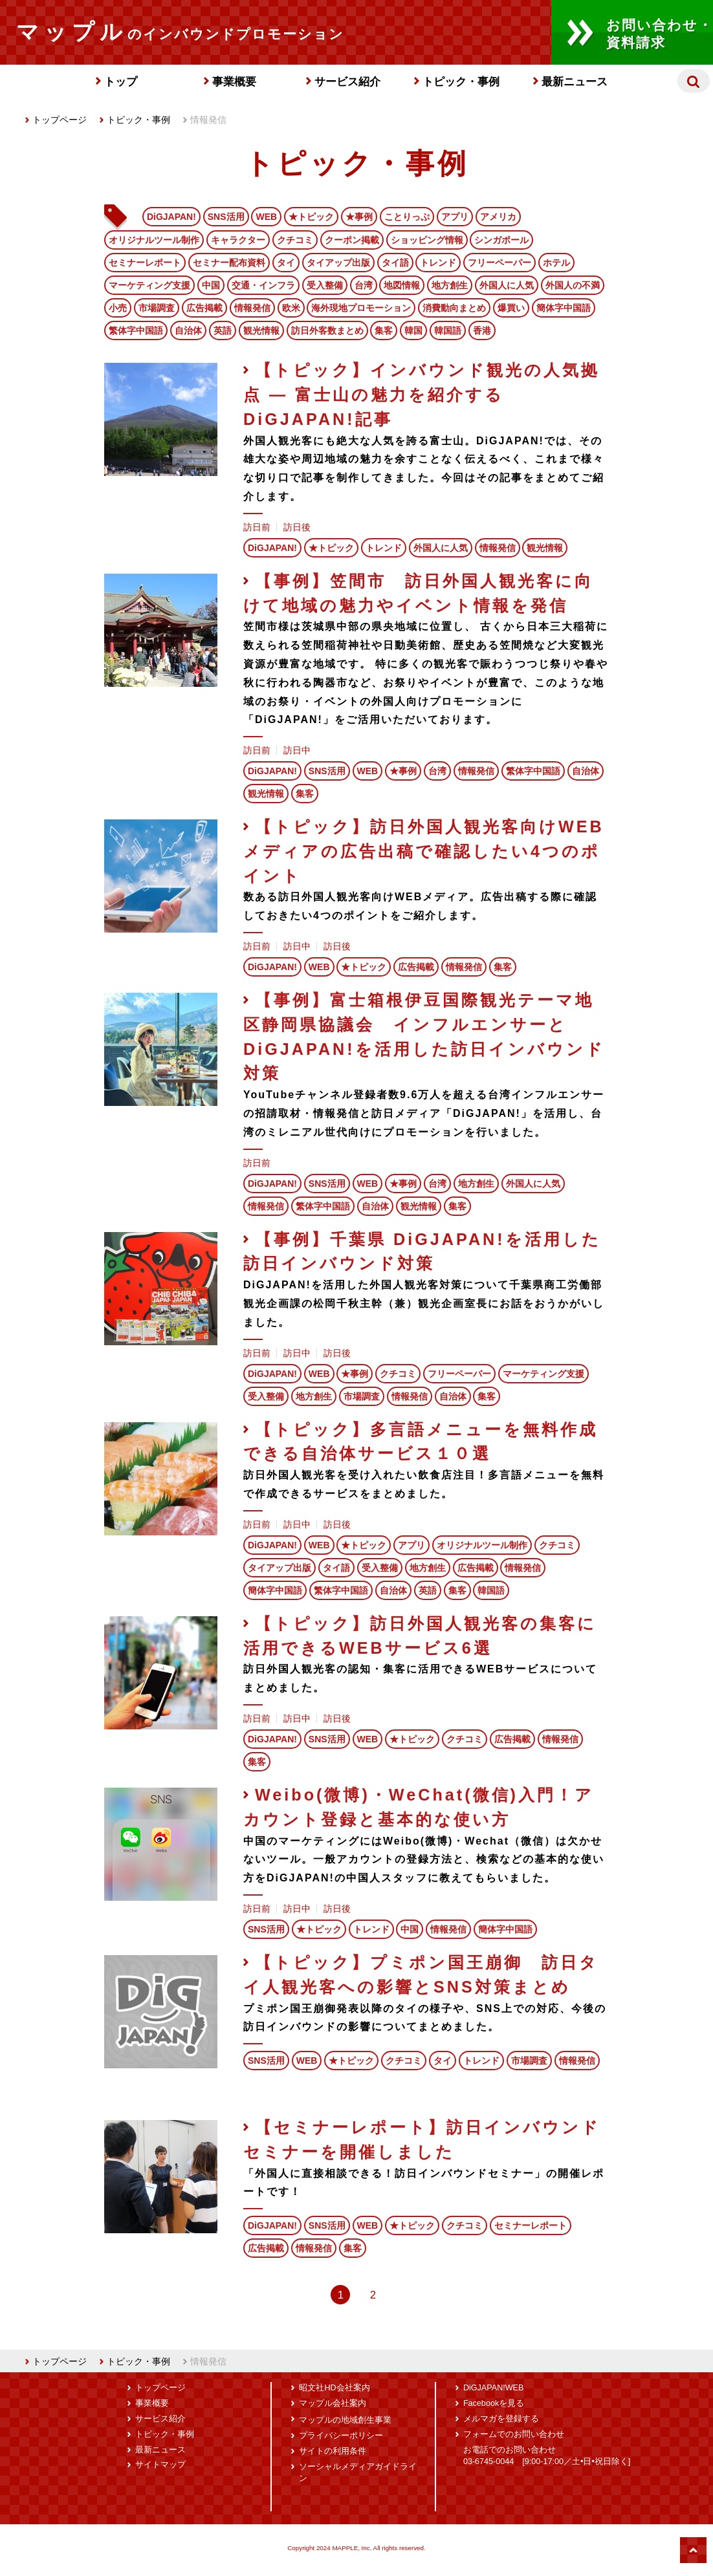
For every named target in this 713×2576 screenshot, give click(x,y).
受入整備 (325, 285)
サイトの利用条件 (332, 2451)
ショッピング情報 (427, 240)
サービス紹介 (347, 82)
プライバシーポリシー (341, 2435)
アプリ (454, 216)
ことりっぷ (407, 216)
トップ (120, 82)
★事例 (359, 216)
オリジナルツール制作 (154, 240)
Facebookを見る (493, 2403)
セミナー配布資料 (229, 262)
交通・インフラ (263, 285)
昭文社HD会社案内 (334, 2387)
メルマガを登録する (501, 2418)
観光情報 (261, 330)
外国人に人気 (506, 285)
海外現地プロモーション (361, 308)
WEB (266, 216)
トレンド (438, 262)
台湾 (364, 285)
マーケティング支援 (149, 285)
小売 (118, 308)
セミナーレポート (145, 262)
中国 (211, 285)
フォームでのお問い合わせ (513, 2434)
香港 (482, 330)
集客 (384, 330)
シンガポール (501, 240)
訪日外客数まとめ (327, 330)
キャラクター (238, 240)
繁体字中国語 (136, 330)
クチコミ (295, 240)
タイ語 (395, 262)
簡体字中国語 (563, 308)
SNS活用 (226, 216)
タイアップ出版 (338, 262)
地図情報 (402, 285)
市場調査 (156, 308)
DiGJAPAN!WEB (493, 2387)
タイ (286, 262)
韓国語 (447, 330)
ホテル (556, 262)
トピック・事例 (460, 82)
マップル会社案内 (332, 2403)
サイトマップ (160, 2464)
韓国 (413, 330)
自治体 (188, 330)
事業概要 (234, 82)
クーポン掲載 (352, 240)
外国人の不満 (572, 285)
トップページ (56, 119)
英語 (223, 330)
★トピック (311, 216)
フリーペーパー (499, 262)
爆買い (511, 308)
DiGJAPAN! (171, 216)
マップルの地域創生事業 (345, 2420)
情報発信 (252, 308)
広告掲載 (204, 308)
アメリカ (498, 216)
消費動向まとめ (454, 308)
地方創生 (450, 285)
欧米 (291, 308)
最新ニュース (575, 82)
